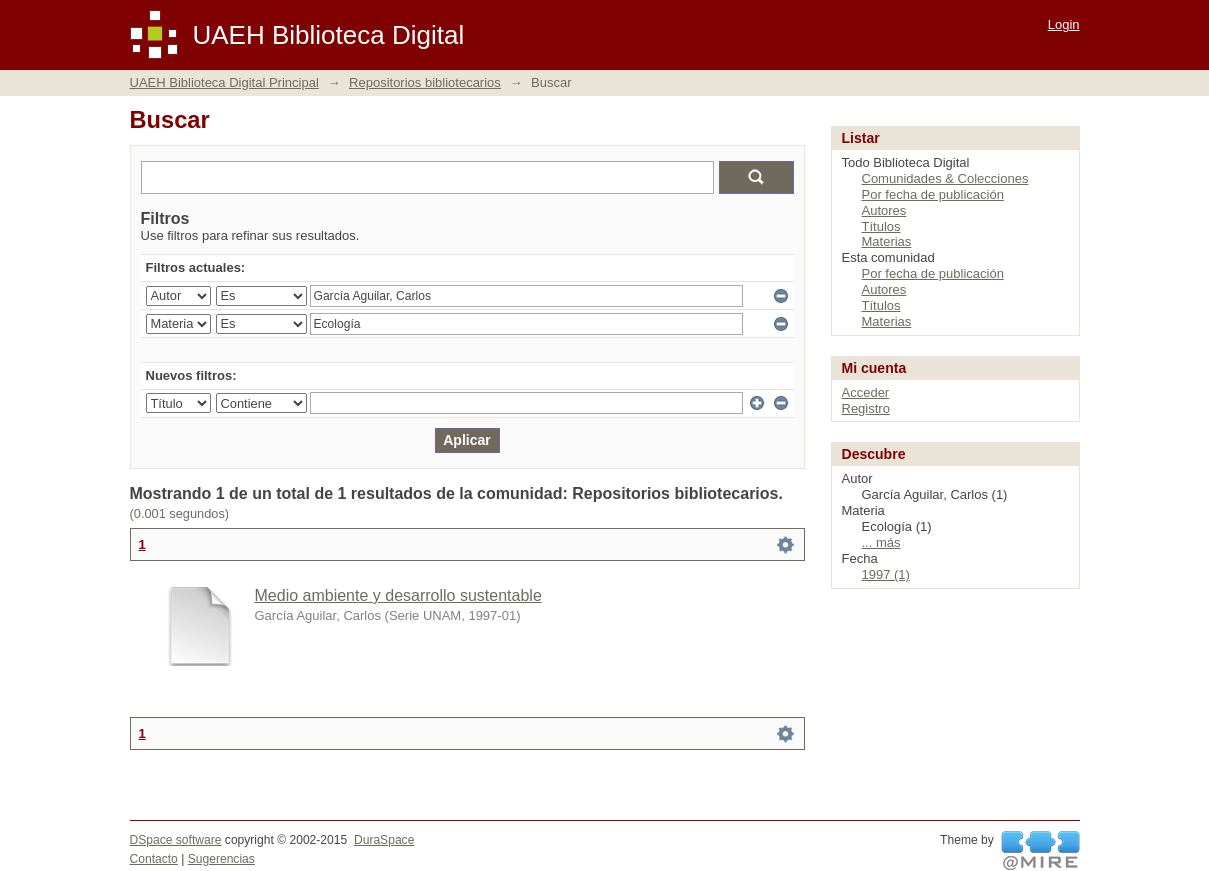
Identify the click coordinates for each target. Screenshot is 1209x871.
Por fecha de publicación (933, 194)
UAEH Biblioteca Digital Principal (224, 82)
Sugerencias (221, 859)
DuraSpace (384, 840)
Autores (884, 210)
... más (881, 542)
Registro (866, 408)
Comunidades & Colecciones (945, 178)
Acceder (866, 392)
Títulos (881, 226)
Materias (887, 241)
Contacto (154, 859)
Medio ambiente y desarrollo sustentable (398, 595)
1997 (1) (886, 574)
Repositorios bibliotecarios (425, 82)
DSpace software (176, 840)
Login (1064, 24)
